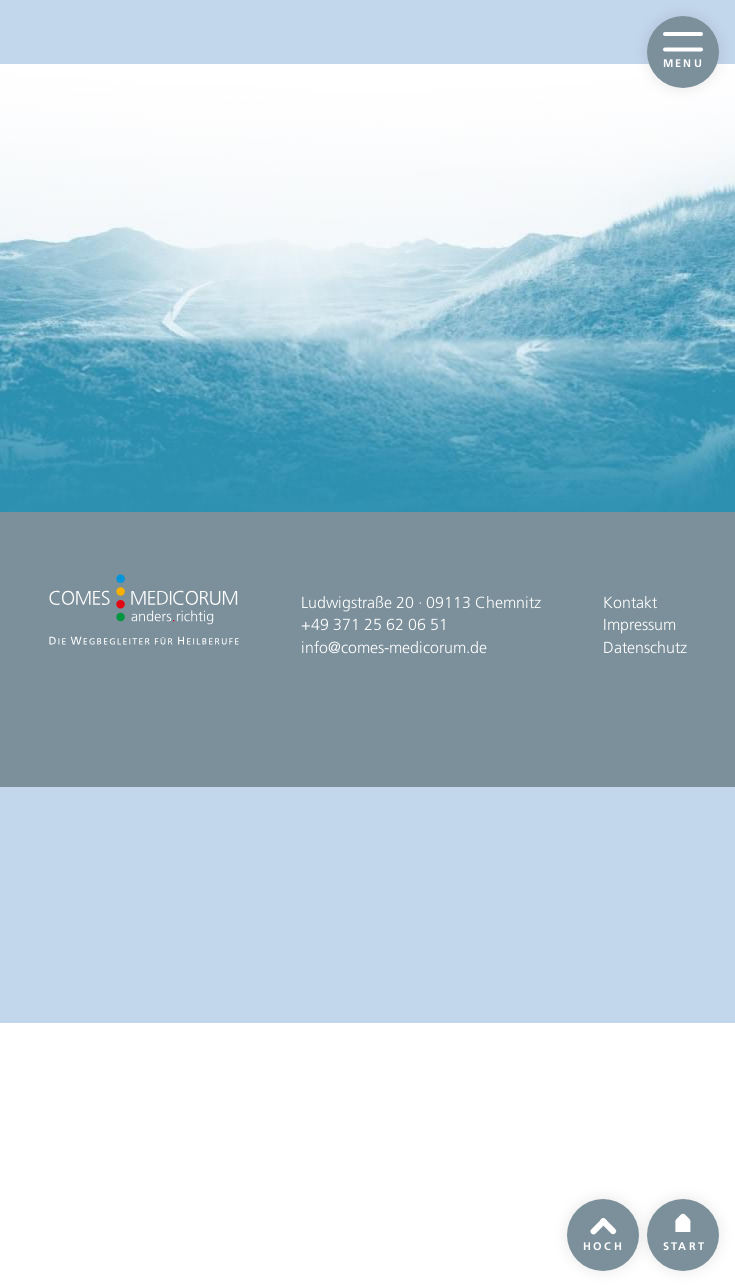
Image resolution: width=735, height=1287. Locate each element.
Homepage (370, 405)
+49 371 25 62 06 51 (374, 1125)
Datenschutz (645, 1147)
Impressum (639, 1125)
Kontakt (630, 1102)
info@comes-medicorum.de (394, 1147)
